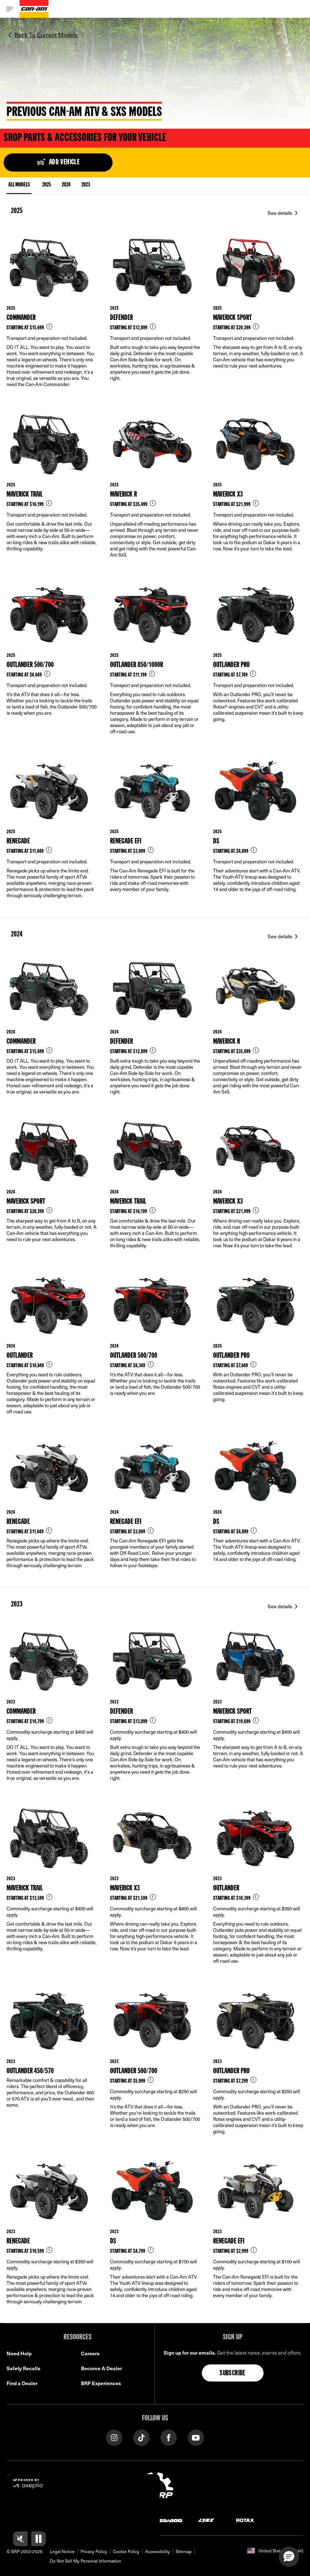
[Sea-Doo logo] (168, 2520)
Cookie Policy (126, 2551)
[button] (289, 2557)
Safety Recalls (23, 2368)
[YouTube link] (196, 2437)
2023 (85, 185)
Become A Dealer (101, 2368)
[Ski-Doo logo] (70, 2520)
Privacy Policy (94, 2551)
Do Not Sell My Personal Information (85, 2560)
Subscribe (232, 2373)
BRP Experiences (101, 2383)
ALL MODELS (19, 186)
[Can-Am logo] (34, 9)
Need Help (19, 2353)
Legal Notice (62, 2551)
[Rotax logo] (245, 2520)
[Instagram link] (114, 2437)
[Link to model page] (51, 317)
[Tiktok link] (141, 2437)
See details (280, 213)
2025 (46, 185)
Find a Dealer (22, 2383)
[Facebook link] (168, 2437)
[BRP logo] (155, 2488)
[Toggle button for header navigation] (10, 9)
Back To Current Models (46, 34)
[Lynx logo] (206, 2520)
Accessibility (157, 2551)
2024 (66, 185)
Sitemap (184, 2551)
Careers (90, 2353)
